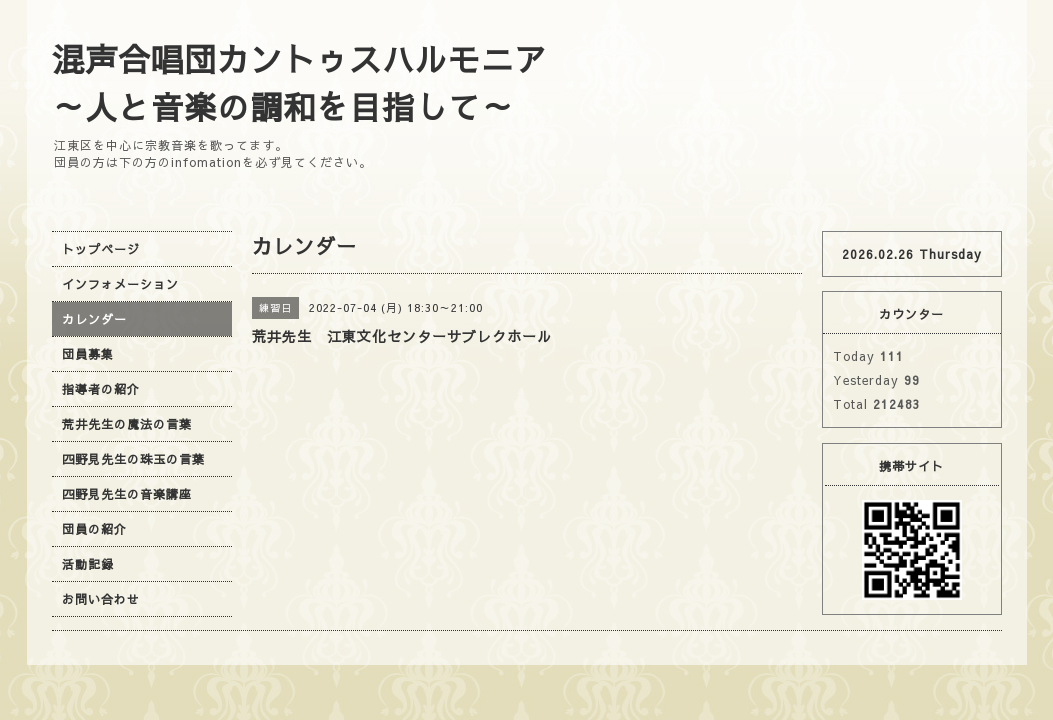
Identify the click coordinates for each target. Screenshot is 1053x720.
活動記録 (88, 564)
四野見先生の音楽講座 (127, 494)
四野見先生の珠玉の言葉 (133, 459)
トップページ (101, 249)
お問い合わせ (101, 599)
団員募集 (88, 354)
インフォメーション (120, 284)
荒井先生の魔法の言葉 (127, 424)
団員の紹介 (94, 529)
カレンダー (94, 319)
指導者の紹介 (101, 389)
